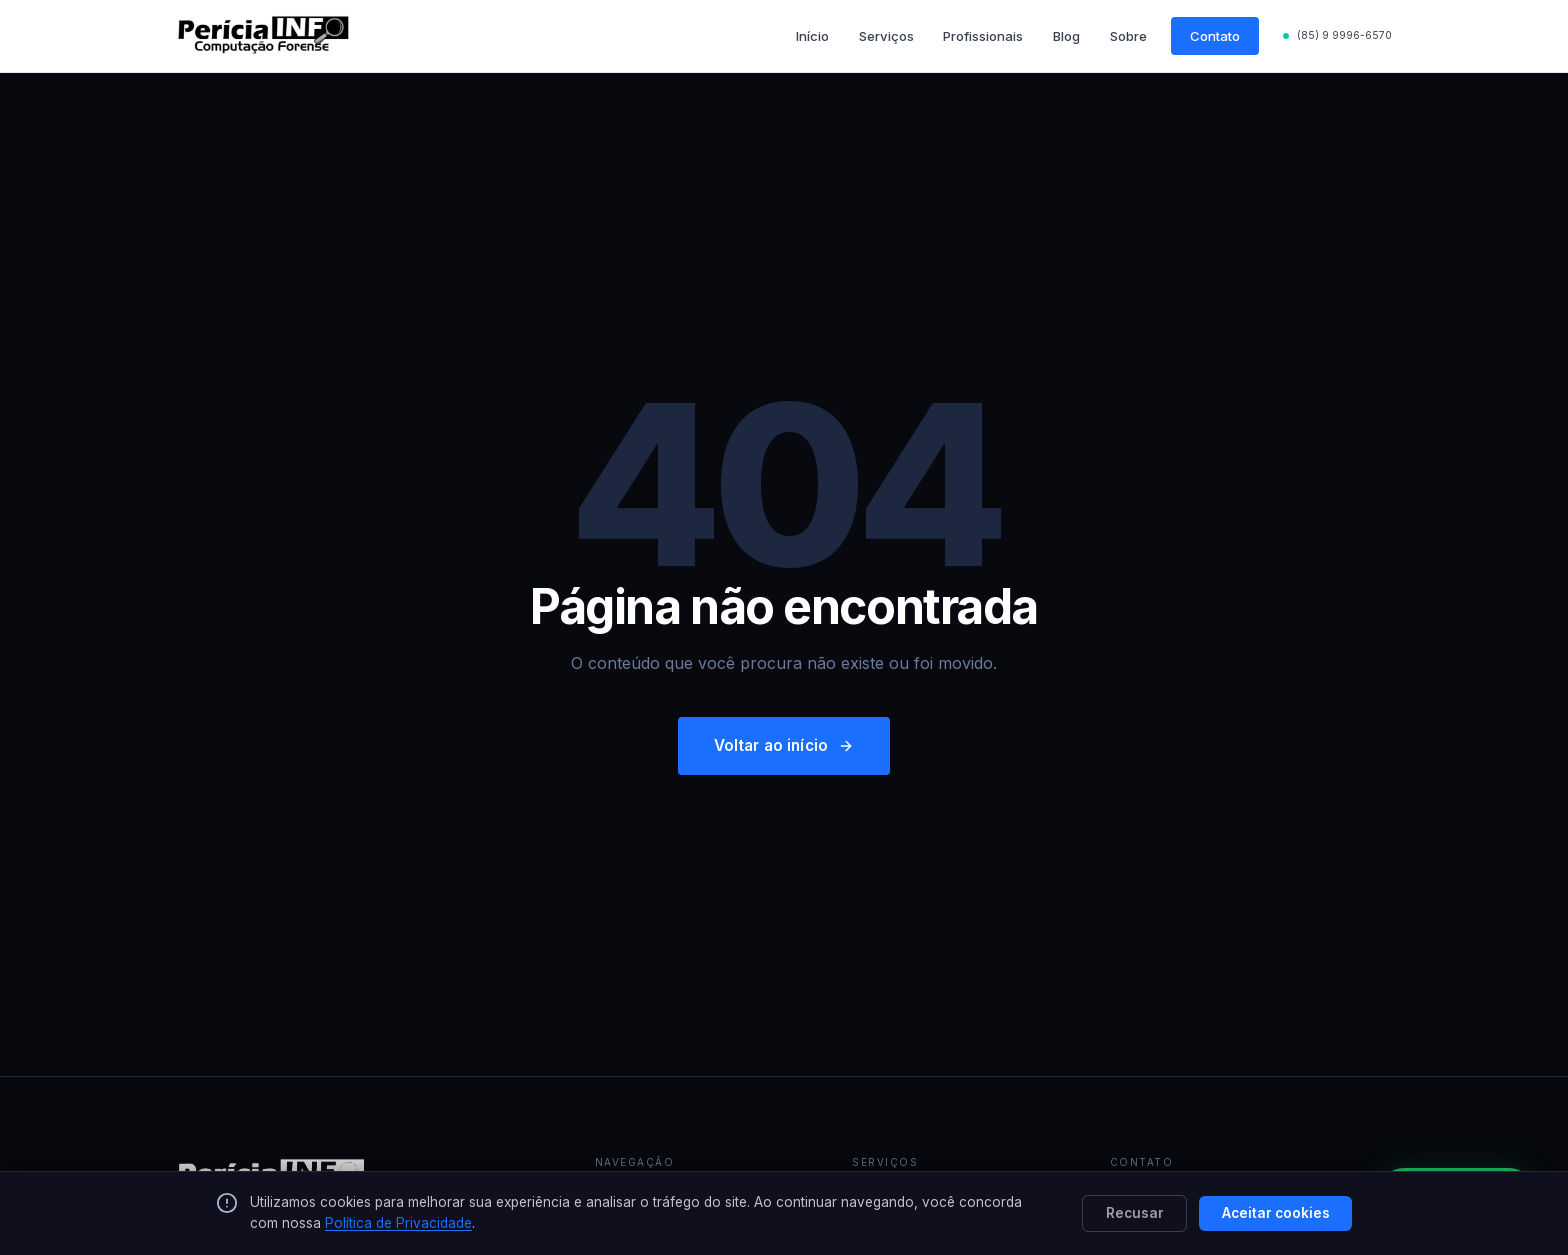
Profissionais (983, 36)
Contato (1215, 36)
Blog (1066, 36)
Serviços (886, 36)
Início (812, 36)
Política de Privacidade (398, 1223)
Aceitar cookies (1276, 1213)
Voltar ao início (784, 745)
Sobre (1128, 36)
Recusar (1135, 1213)
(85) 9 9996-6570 (1344, 35)
